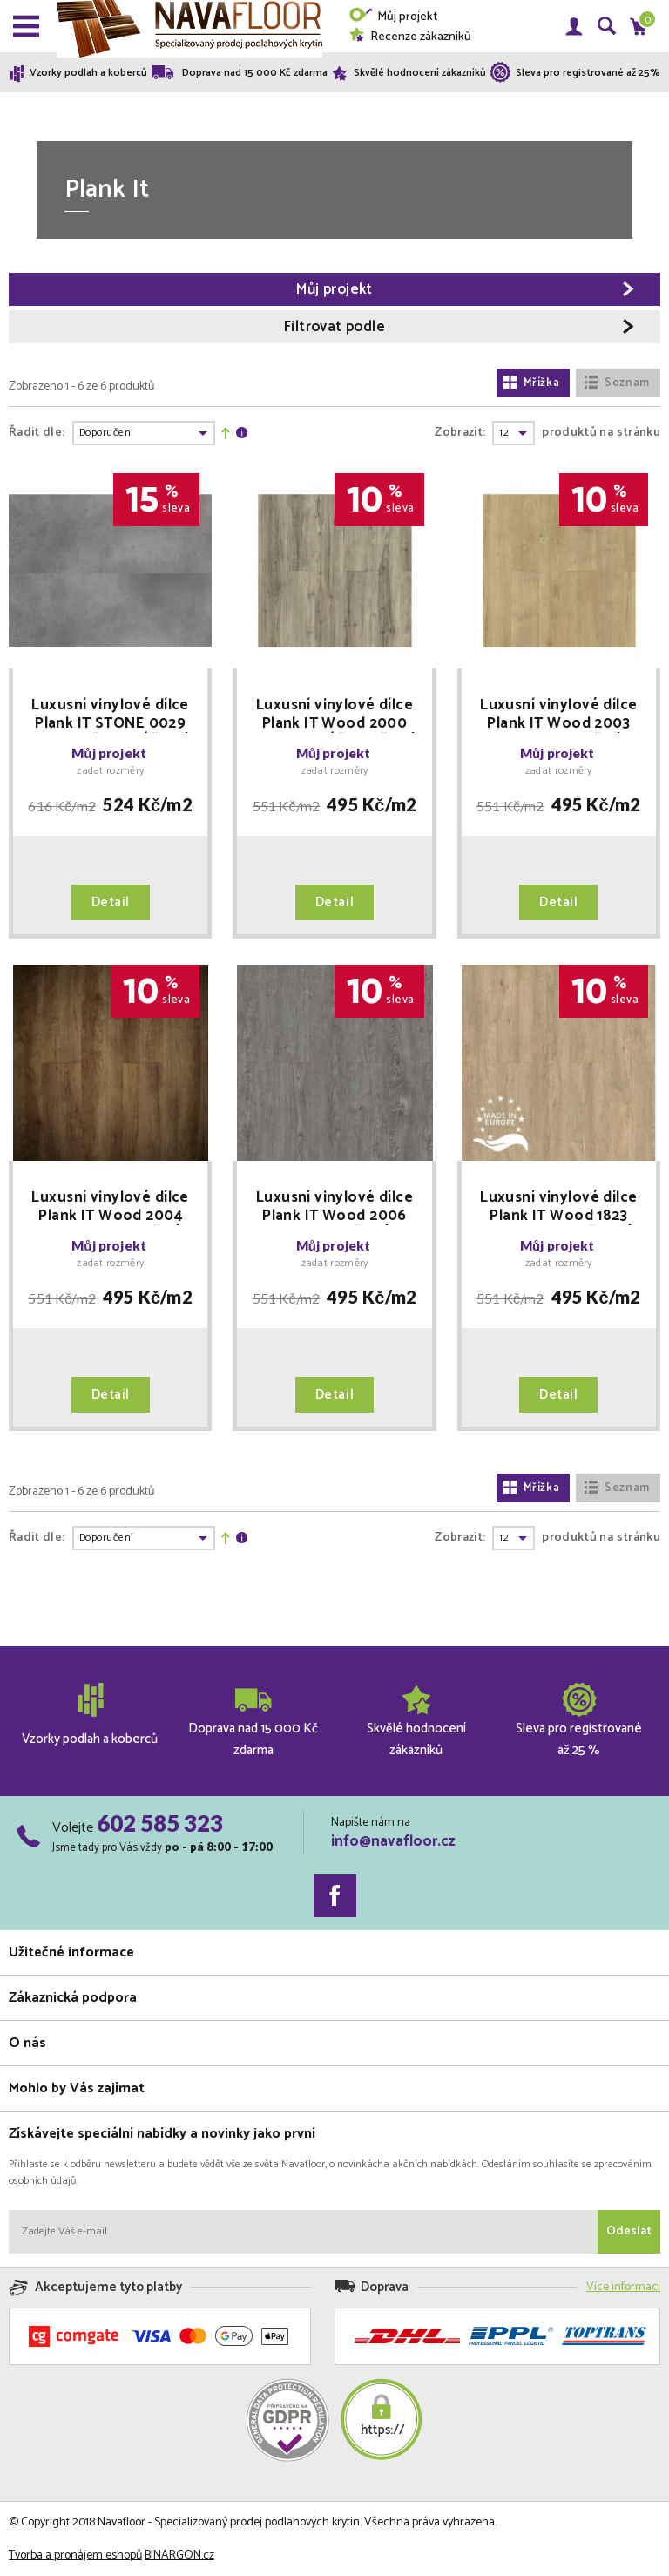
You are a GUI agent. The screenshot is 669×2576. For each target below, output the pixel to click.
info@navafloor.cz (393, 1841)
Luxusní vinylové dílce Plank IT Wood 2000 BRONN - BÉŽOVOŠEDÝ (335, 714)
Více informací (623, 2287)
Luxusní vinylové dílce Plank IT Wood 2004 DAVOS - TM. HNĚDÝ (109, 1207)
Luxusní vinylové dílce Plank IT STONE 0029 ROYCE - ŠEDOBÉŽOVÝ (110, 714)
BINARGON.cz (179, 2555)
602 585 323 (160, 1823)
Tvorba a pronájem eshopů (75, 2555)
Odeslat (629, 2231)
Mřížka (531, 383)
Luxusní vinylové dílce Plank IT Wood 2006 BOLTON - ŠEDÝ (334, 1207)
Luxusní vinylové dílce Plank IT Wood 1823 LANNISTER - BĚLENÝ (558, 1207)
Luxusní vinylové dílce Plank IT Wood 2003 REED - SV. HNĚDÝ (558, 714)
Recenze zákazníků (409, 37)
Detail (110, 902)
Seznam (617, 383)
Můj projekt (392, 17)
